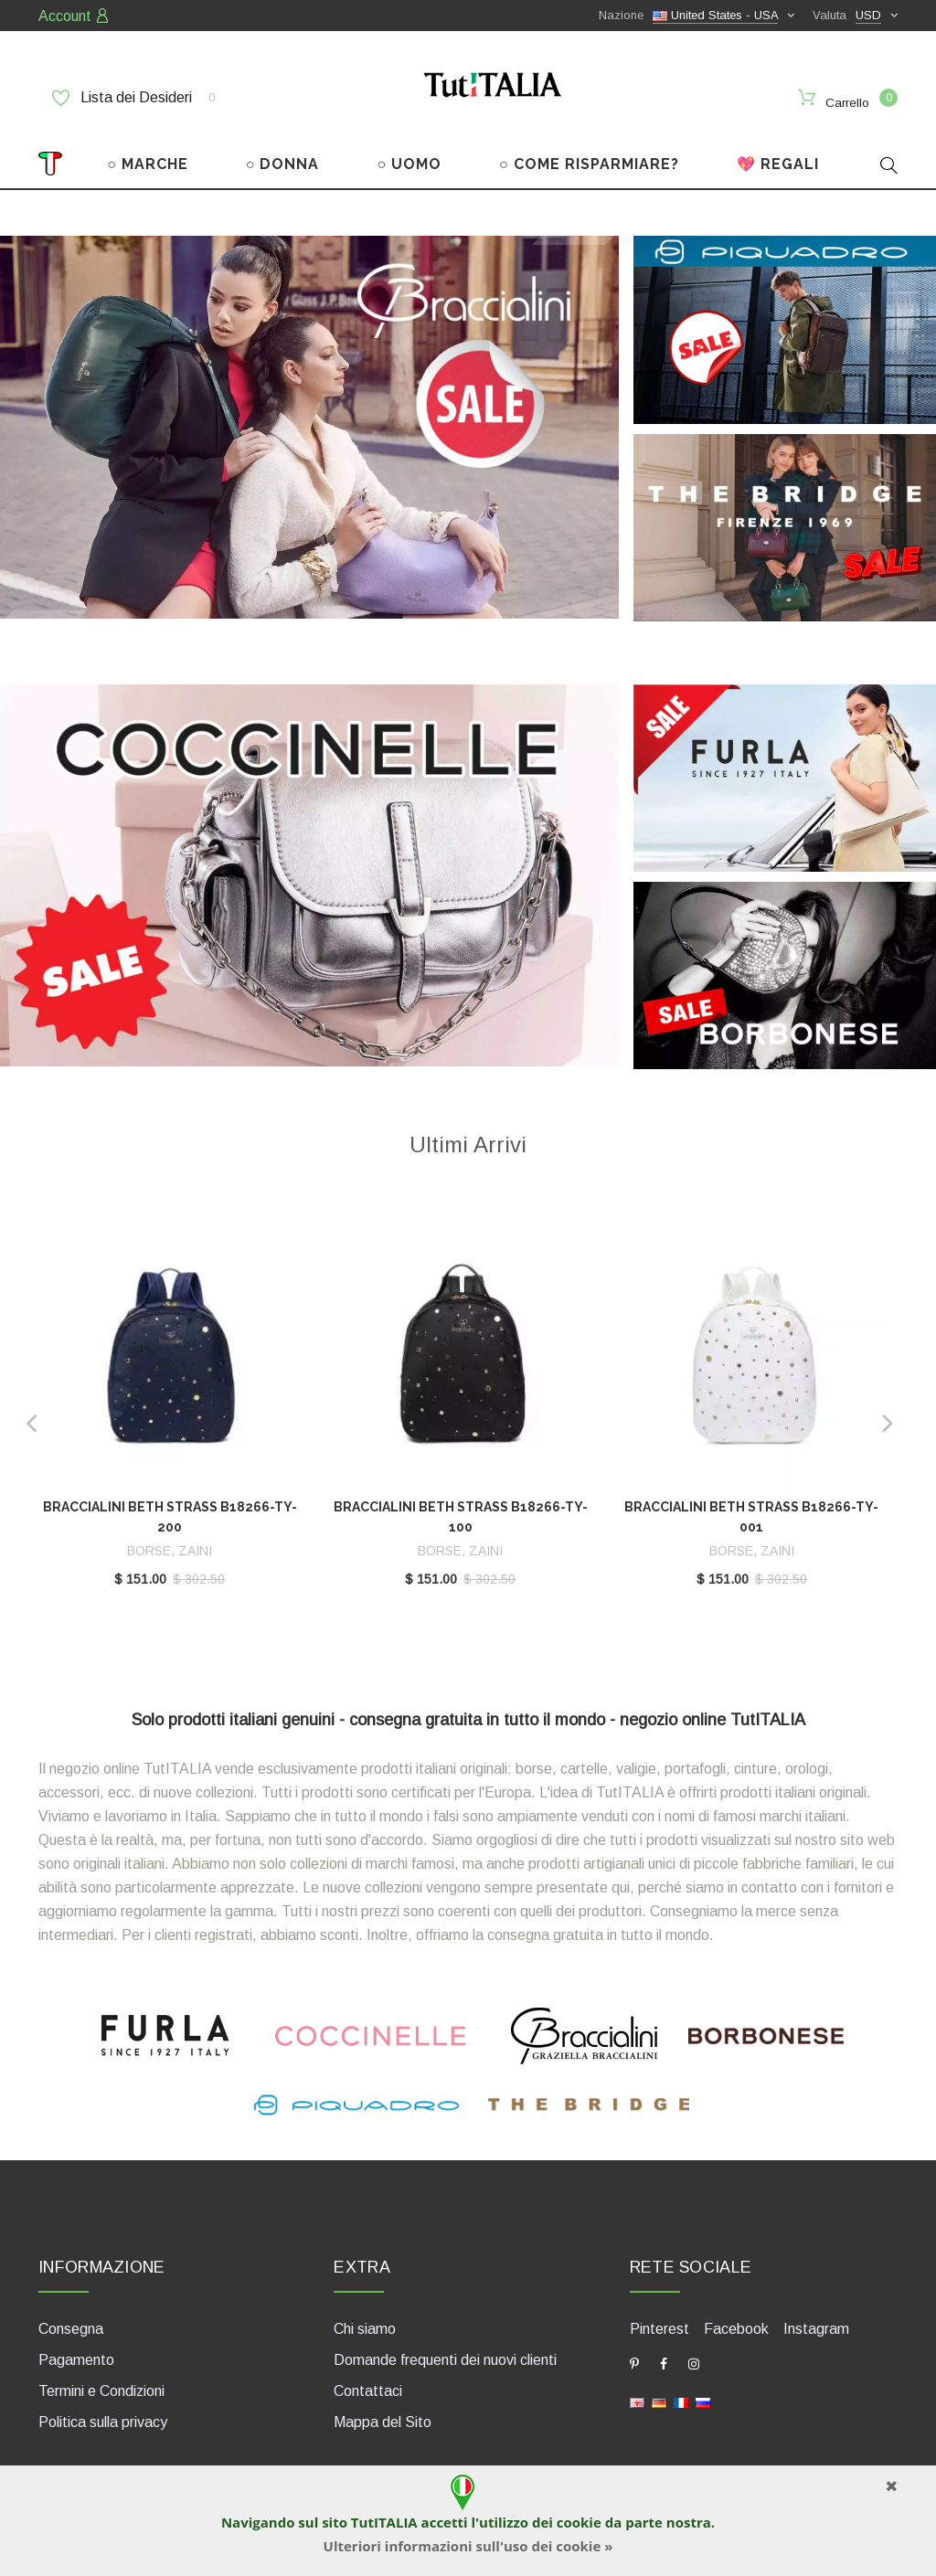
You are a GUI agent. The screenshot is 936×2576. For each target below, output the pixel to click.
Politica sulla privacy (102, 2410)
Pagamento (76, 2348)
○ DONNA (283, 153)
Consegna (70, 2317)
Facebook (736, 2317)
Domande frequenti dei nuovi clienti (445, 2348)
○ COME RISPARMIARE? (589, 153)
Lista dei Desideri (133, 98)
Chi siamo (365, 2317)
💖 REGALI (778, 153)
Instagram (816, 2317)
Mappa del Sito (382, 2410)
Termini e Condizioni (101, 2379)
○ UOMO (409, 153)
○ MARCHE (147, 153)
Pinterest (659, 2317)
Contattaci (368, 2379)
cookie (579, 2522)
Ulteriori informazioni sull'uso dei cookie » (468, 2546)
